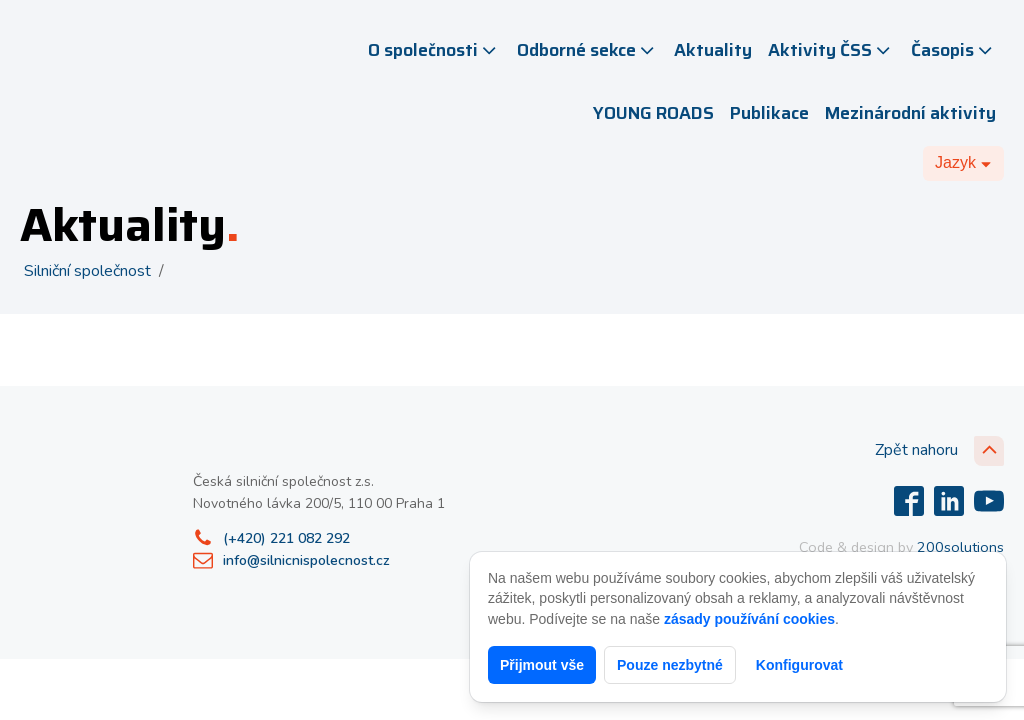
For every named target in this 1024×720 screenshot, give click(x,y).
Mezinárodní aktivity (910, 113)
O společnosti (434, 50)
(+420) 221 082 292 (286, 538)
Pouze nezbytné (670, 665)
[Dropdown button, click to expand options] (963, 163)
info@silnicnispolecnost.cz (306, 560)
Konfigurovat (799, 665)
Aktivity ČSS (831, 50)
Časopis (953, 50)
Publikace (769, 113)
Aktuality (713, 50)
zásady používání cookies (749, 619)
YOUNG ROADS (653, 113)
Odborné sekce (587, 50)
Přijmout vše (542, 665)
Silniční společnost (87, 271)
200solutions (960, 547)
